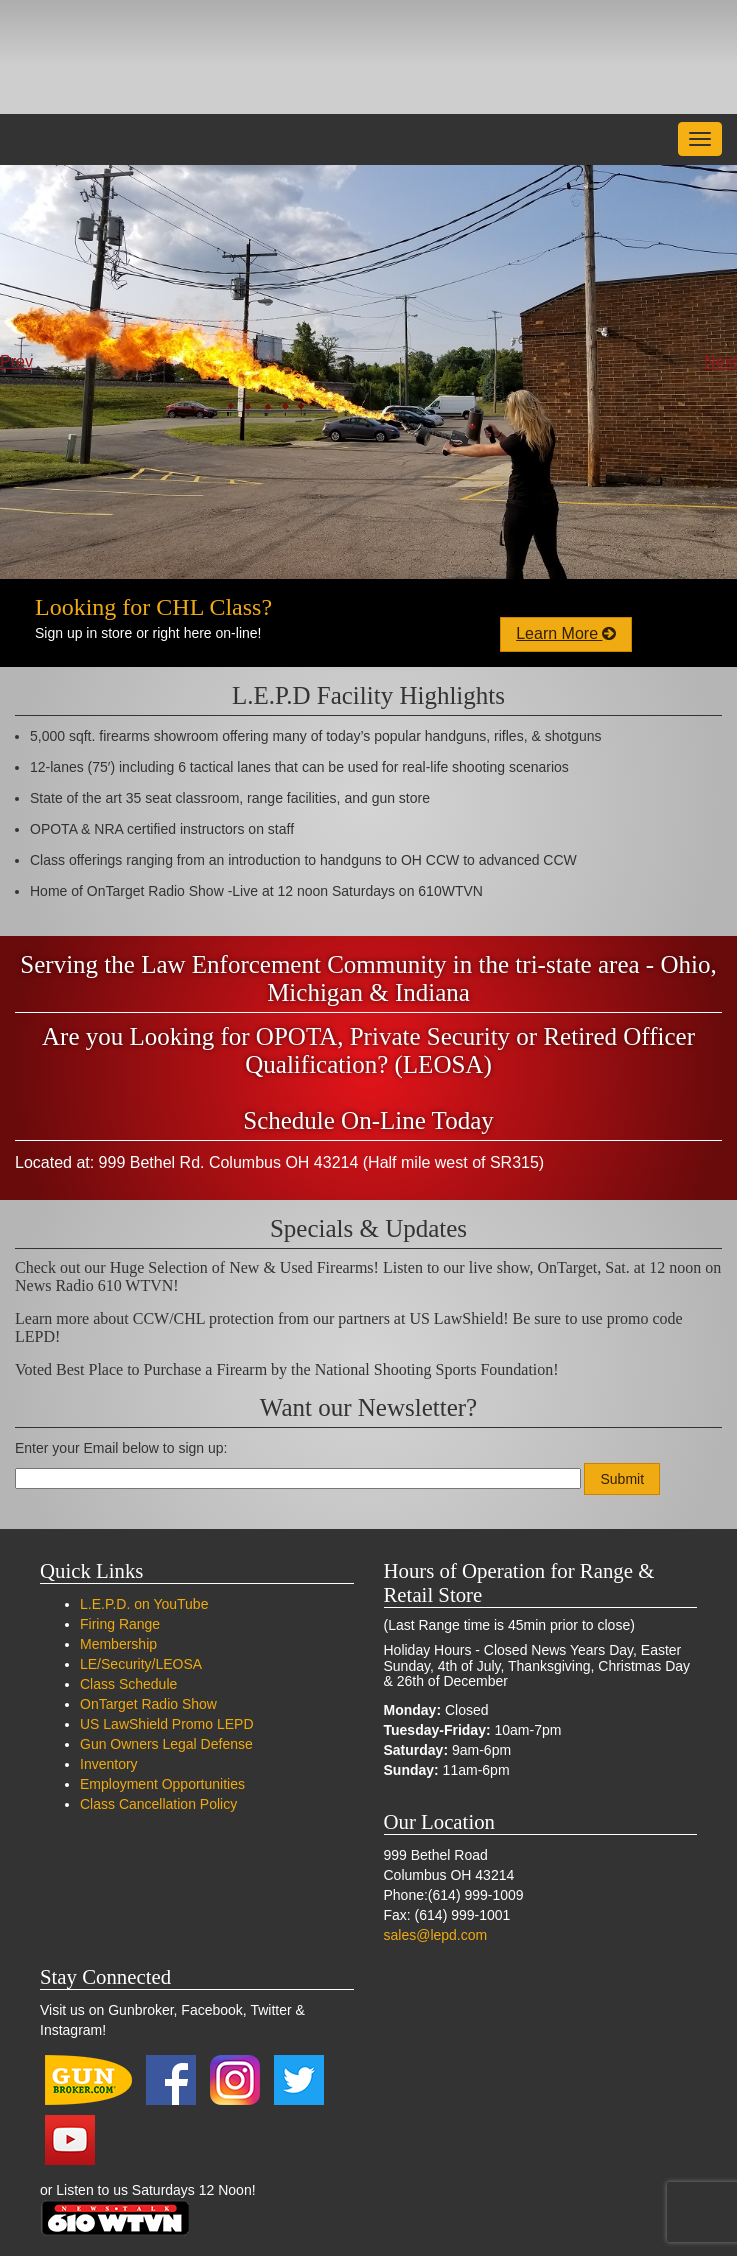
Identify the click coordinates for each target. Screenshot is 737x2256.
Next (720, 361)
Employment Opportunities (162, 1784)
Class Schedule (128, 1684)
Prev (16, 361)
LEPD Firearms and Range (155, 57)
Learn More (566, 633)
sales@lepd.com (436, 1935)
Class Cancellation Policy (158, 1804)
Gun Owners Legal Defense (166, 1744)
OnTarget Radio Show (148, 1704)
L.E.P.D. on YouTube (144, 1604)
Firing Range (120, 1624)
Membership (118, 1644)
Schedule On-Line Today (368, 1120)
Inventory (109, 1764)
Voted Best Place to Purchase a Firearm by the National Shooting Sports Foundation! (287, 1369)
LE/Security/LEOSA (141, 1664)
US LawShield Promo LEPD (167, 1724)
